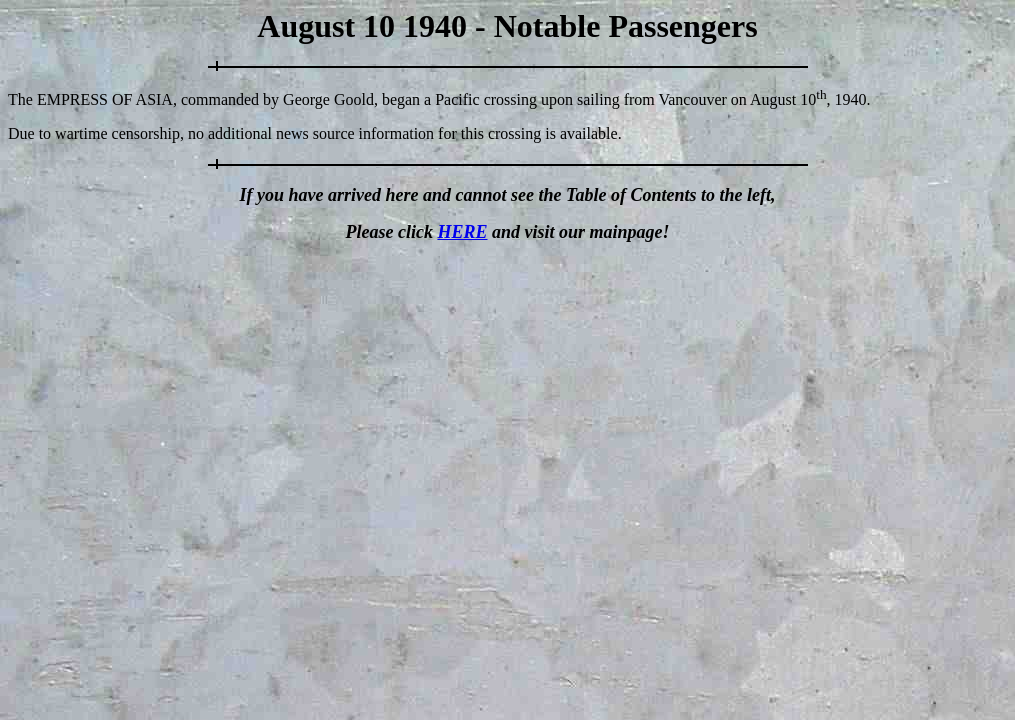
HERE (462, 232)
